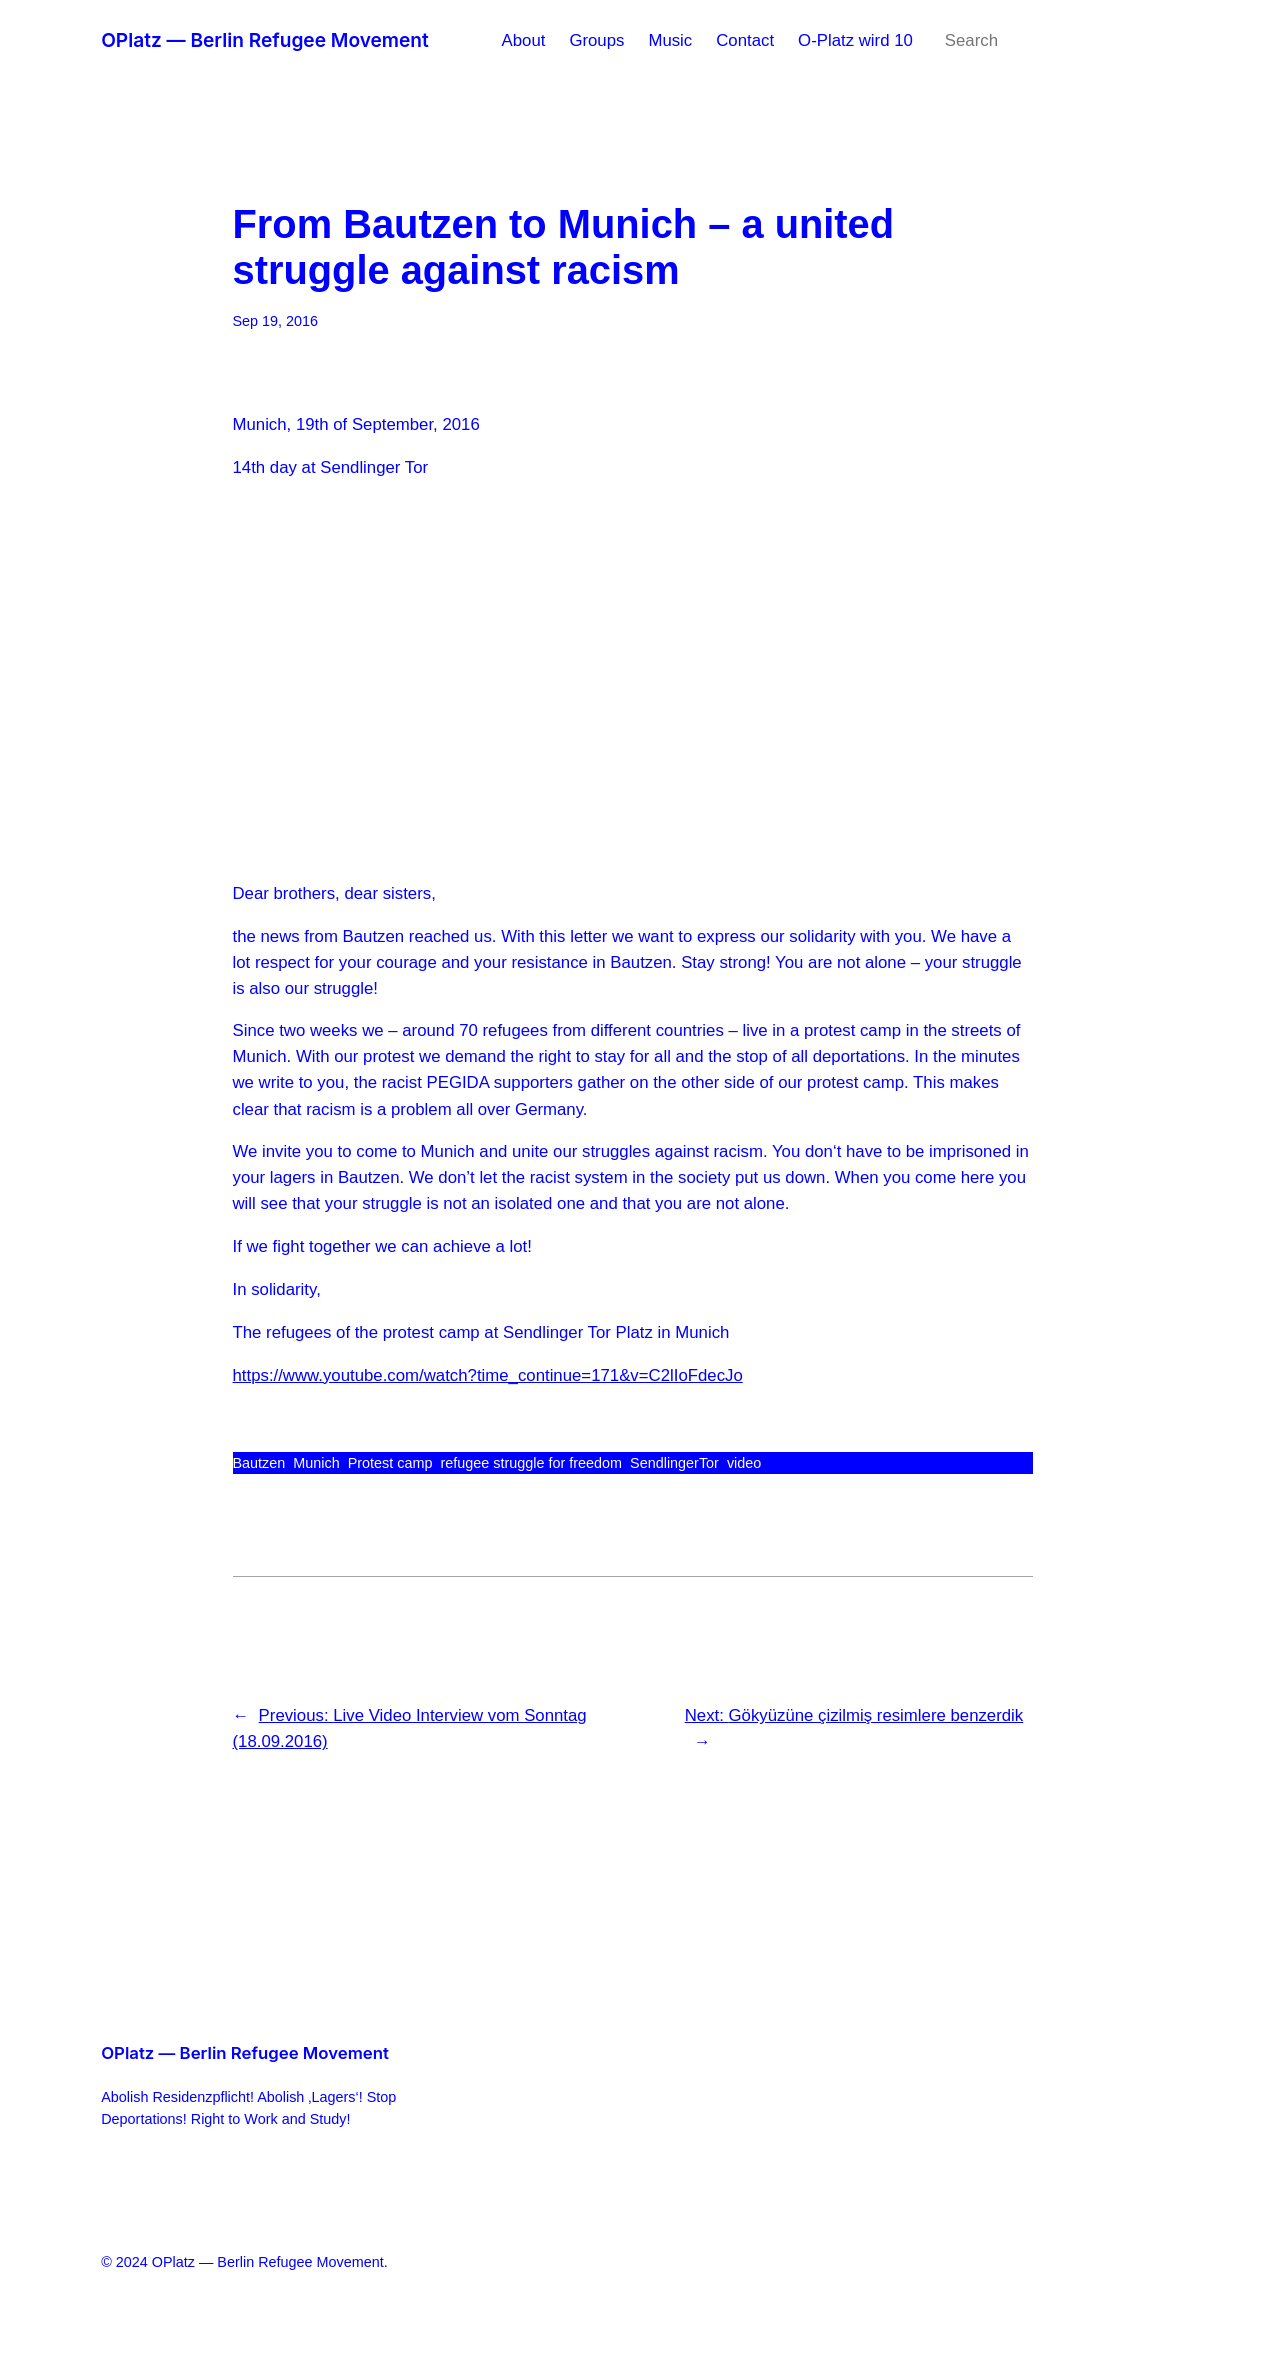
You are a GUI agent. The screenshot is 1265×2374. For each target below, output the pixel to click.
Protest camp (390, 1463)
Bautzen (259, 1463)
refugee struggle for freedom (531, 1463)
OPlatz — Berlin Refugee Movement (265, 40)
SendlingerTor (674, 1463)
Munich (316, 1463)
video (744, 1463)
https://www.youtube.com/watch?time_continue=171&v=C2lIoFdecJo (488, 1375)
